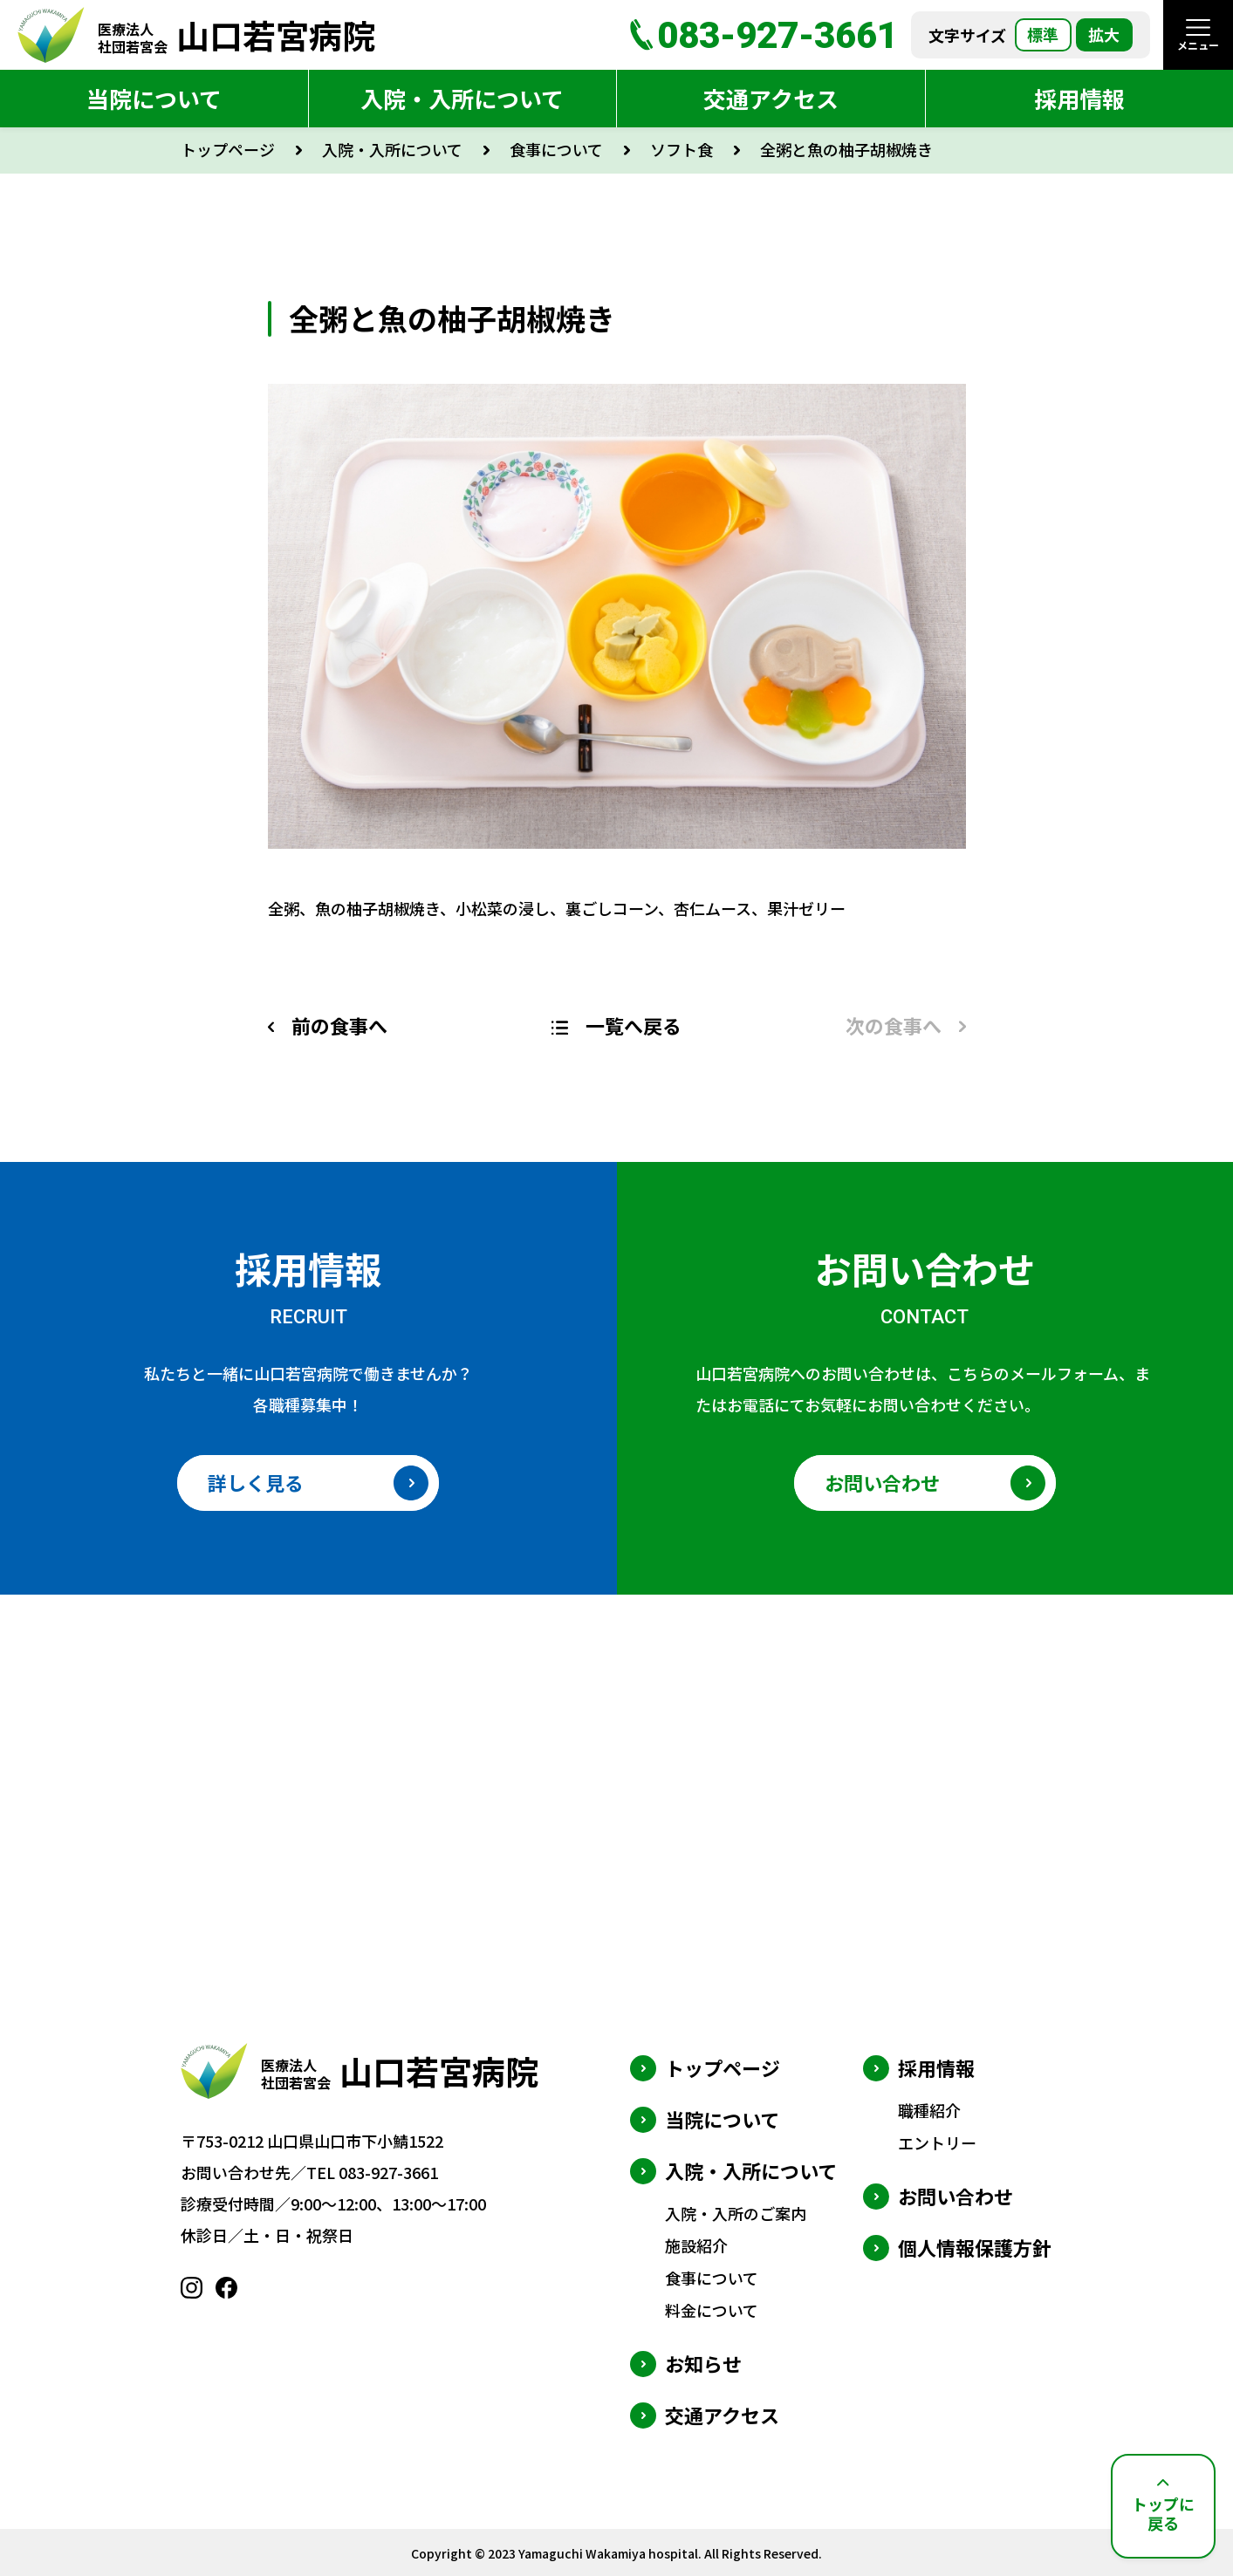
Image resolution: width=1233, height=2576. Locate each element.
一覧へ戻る (634, 1025)
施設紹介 (696, 2245)
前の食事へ (339, 1025)
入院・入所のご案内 (735, 2213)
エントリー (937, 2142)
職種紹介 (929, 2110)
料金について (711, 2310)
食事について (711, 2277)
